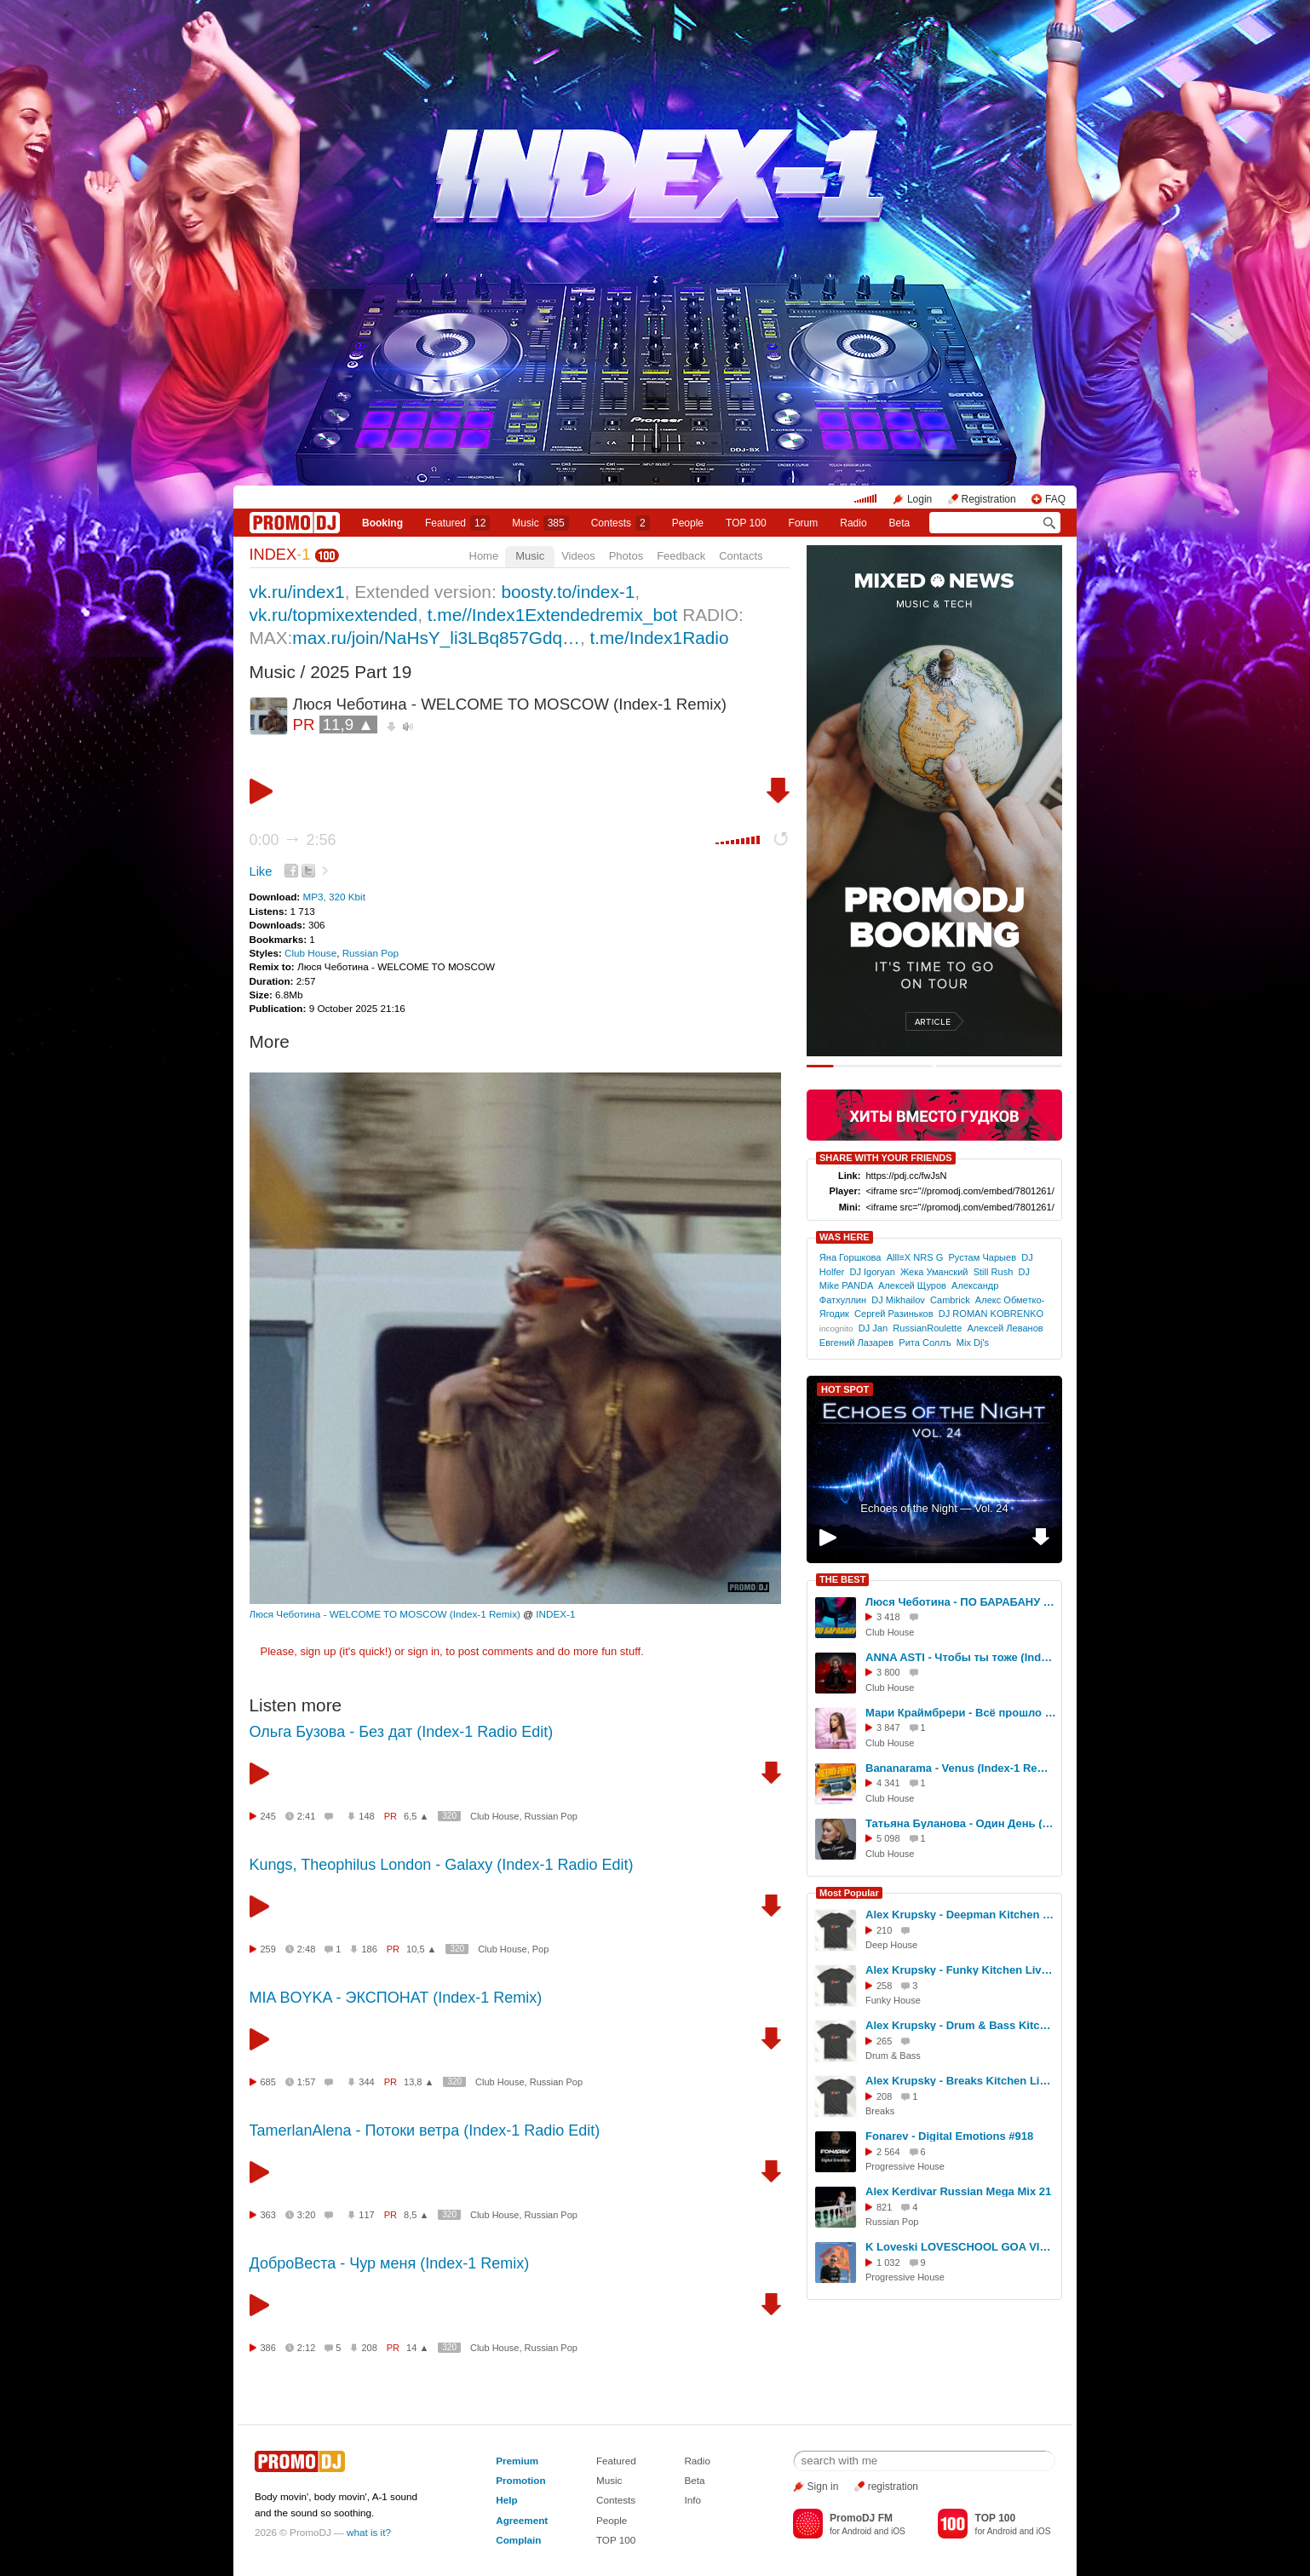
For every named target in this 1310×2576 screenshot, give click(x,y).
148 (366, 1816)
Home (484, 555)
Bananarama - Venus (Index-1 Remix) (960, 1768)
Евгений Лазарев (856, 1342)
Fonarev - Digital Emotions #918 (949, 2136)
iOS (898, 2531)
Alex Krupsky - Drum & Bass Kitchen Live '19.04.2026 (960, 2025)
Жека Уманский (934, 1272)
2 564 (888, 2152)
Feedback (681, 555)
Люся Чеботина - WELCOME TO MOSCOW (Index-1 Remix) (385, 1613)
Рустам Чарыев (982, 1257)
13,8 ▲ (419, 2082)
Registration (989, 499)
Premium (517, 2460)
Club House (310, 952)
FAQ (1055, 499)
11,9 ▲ (348, 724)
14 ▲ (417, 2348)
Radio (853, 523)
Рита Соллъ (925, 1342)
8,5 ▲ (416, 2215)
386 (268, 2348)
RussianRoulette (927, 1328)
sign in (424, 1651)
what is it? (369, 2532)
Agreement (522, 2520)
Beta (900, 523)
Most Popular (849, 1893)
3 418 (888, 1617)
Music (540, 523)
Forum (804, 523)
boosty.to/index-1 (568, 591)
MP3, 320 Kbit (333, 896)
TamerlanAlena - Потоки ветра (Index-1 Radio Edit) (425, 2130)
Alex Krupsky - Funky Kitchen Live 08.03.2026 (960, 1969)
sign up (318, 1651)
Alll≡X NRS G (915, 1257)
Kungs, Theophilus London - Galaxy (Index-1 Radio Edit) (442, 1864)
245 (268, 1816)
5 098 (888, 1838)
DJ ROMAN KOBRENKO (991, 1313)
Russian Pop (370, 952)
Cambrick (950, 1300)
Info (692, 2499)
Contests (615, 2499)
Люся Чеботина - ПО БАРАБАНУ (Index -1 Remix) (960, 1601)
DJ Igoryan (871, 1272)
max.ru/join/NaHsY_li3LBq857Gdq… (436, 637)
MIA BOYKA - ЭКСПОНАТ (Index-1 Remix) (396, 1997)
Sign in (823, 2486)
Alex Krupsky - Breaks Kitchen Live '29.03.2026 (960, 2080)
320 (449, 1816)
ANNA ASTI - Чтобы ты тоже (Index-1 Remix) (960, 1657)
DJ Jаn (873, 1328)
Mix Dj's (973, 1342)
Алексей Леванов (1005, 1328)
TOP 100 (746, 523)
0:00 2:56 (293, 839)
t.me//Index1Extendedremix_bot (553, 614)
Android (856, 2531)
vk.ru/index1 (297, 591)
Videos (578, 555)
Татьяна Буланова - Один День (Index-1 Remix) (960, 1823)
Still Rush (994, 1272)
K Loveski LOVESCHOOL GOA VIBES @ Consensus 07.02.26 (960, 2246)
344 (366, 2082)
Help (506, 2499)
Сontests (620, 523)
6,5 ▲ (416, 1816)
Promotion (520, 2480)
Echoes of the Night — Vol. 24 (934, 1508)
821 (884, 2207)
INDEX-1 (555, 1613)
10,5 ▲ (421, 1949)
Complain (518, 2539)
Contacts (740, 555)
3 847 (888, 1727)
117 (366, 2215)
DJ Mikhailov (898, 1300)
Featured (457, 523)
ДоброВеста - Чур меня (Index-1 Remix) (390, 2263)
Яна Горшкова (850, 1257)
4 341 (888, 1783)
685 (268, 2082)
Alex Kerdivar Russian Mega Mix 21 (958, 2191)
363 (268, 2215)
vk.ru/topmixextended (334, 614)
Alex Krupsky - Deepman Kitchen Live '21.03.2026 (960, 1914)
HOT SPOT (845, 1389)
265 (884, 2041)
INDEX (280, 554)
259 (268, 1949)
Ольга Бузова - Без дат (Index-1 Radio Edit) (402, 1731)
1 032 (888, 2262)
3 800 (888, 1672)
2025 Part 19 (360, 671)
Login (919, 499)
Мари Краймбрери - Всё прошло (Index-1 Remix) (960, 1712)
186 (368, 1949)
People (688, 523)
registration (893, 2486)
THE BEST (842, 1579)
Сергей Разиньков (894, 1313)
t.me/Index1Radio (658, 637)
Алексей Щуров (912, 1285)
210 (884, 1930)
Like (261, 871)
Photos (626, 555)
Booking (382, 523)
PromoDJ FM (861, 2518)
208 (368, 2348)
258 (884, 1986)
